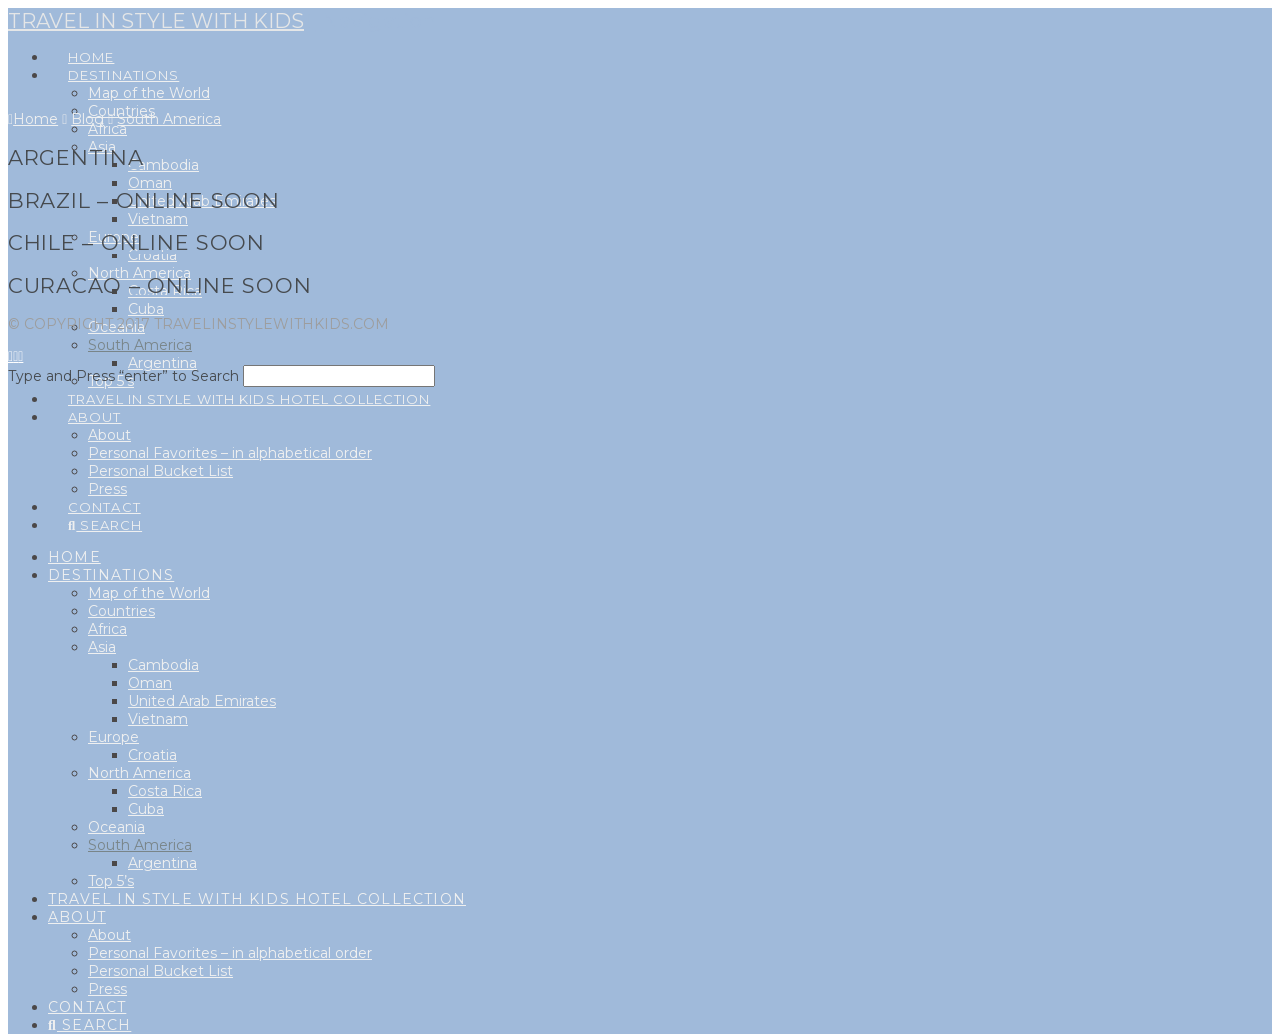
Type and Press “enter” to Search (123, 376)
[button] (372, 20)
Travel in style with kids (156, 21)
